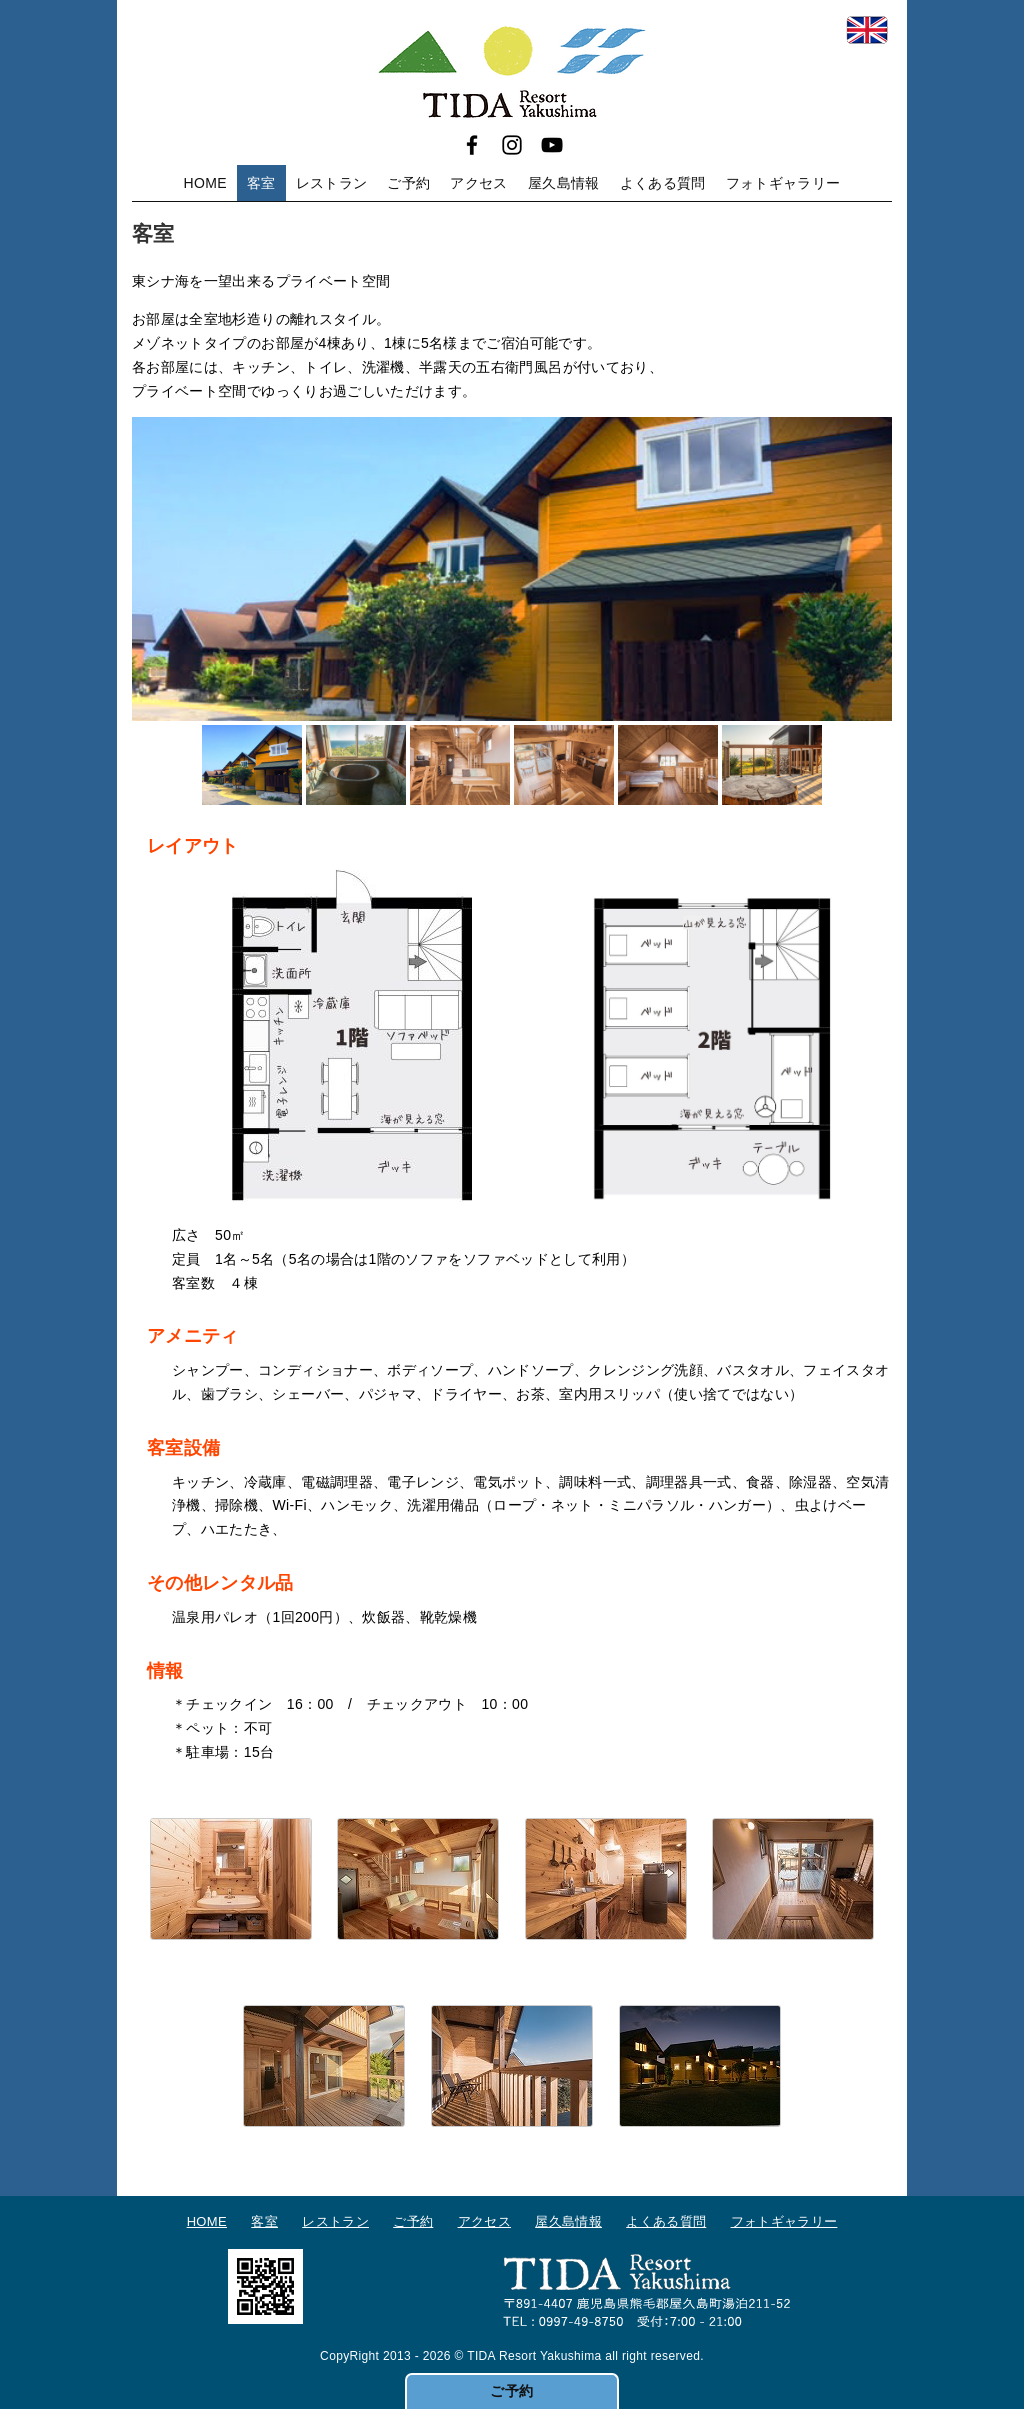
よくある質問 (663, 183)
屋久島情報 (564, 183)
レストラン (332, 183)
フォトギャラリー (783, 183)
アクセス (478, 183)
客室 (261, 183)
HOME (205, 183)
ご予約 (408, 183)
